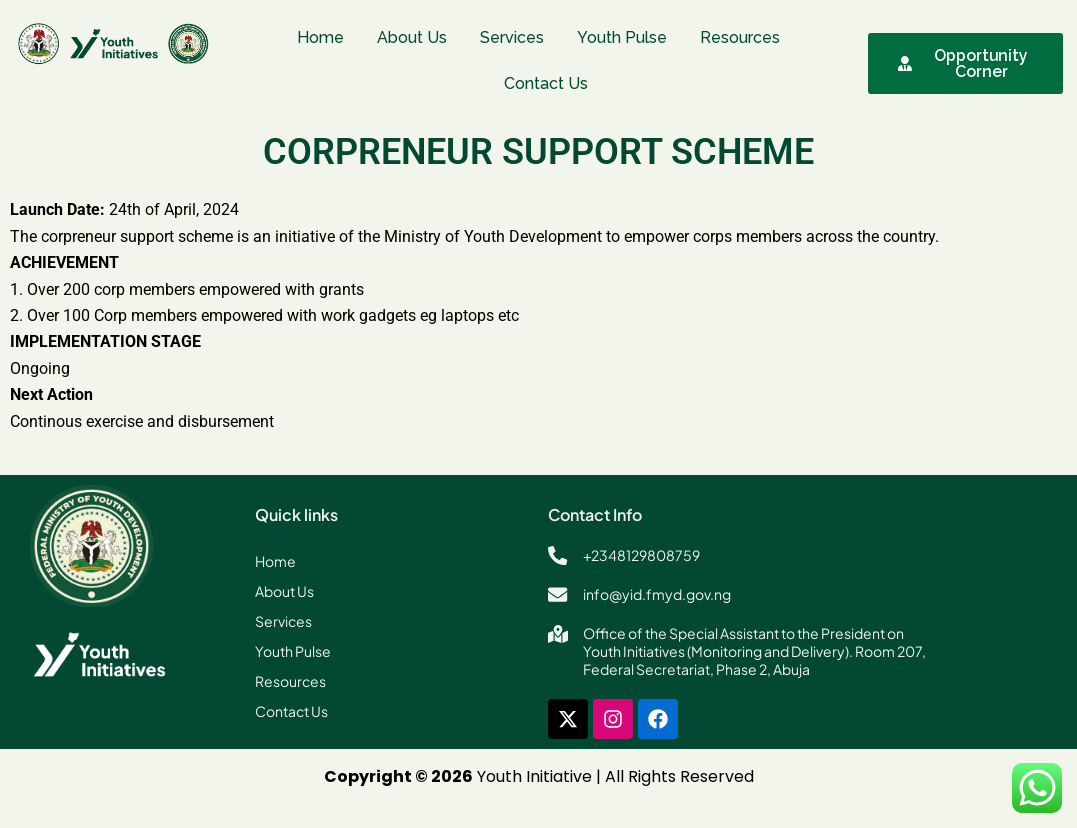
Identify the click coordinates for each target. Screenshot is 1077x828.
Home (320, 37)
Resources (740, 37)
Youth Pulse (622, 37)
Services (512, 37)
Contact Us (546, 83)
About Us (412, 37)
